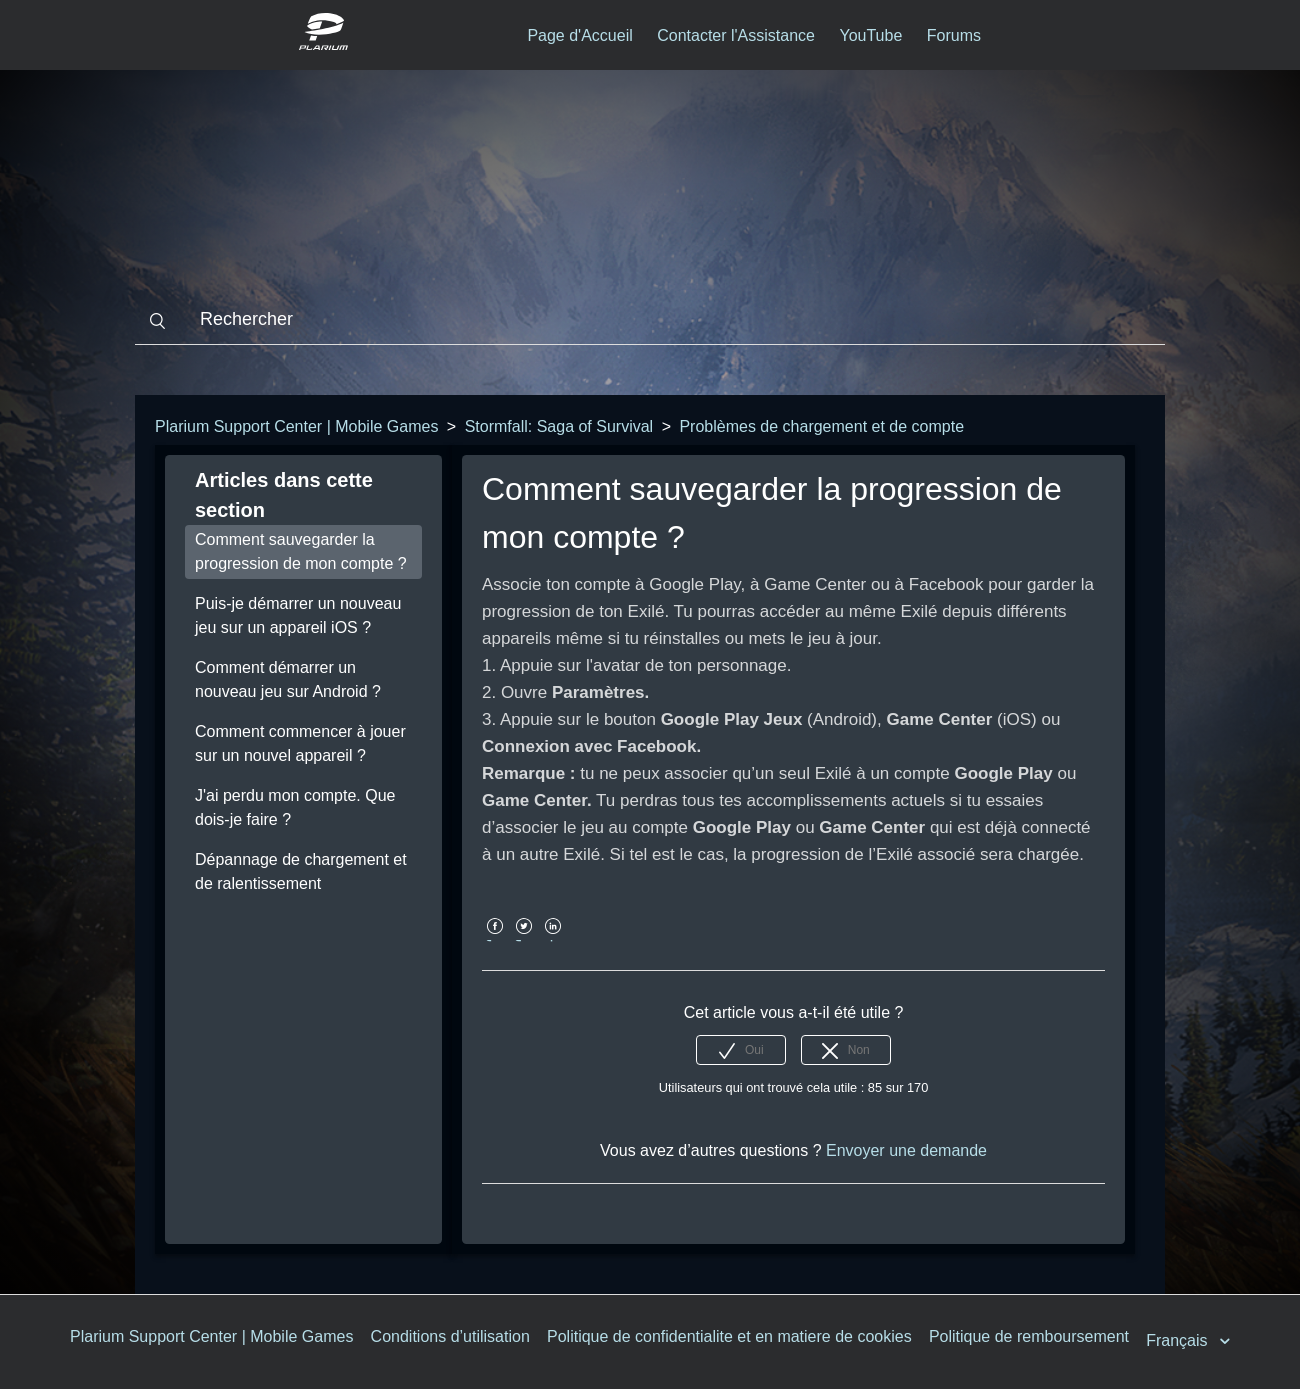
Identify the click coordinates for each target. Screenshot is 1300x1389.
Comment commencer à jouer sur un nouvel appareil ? (300, 743)
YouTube (870, 35)
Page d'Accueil (579, 35)
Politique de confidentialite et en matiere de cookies (729, 1336)
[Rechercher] (650, 320)
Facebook (494, 940)
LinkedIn (553, 940)
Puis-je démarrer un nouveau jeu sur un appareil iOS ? (298, 615)
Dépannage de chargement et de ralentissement (301, 871)
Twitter (523, 940)
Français (1179, 1340)
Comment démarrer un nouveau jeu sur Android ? (288, 679)
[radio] (741, 1050)
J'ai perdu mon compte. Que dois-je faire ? (295, 807)
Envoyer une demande (906, 1150)
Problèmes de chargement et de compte (821, 426)
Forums (954, 35)
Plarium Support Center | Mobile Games (296, 426)
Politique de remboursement (1029, 1336)
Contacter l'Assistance (736, 35)
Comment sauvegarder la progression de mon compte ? (301, 551)
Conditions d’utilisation (450, 1336)
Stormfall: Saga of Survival (559, 426)
